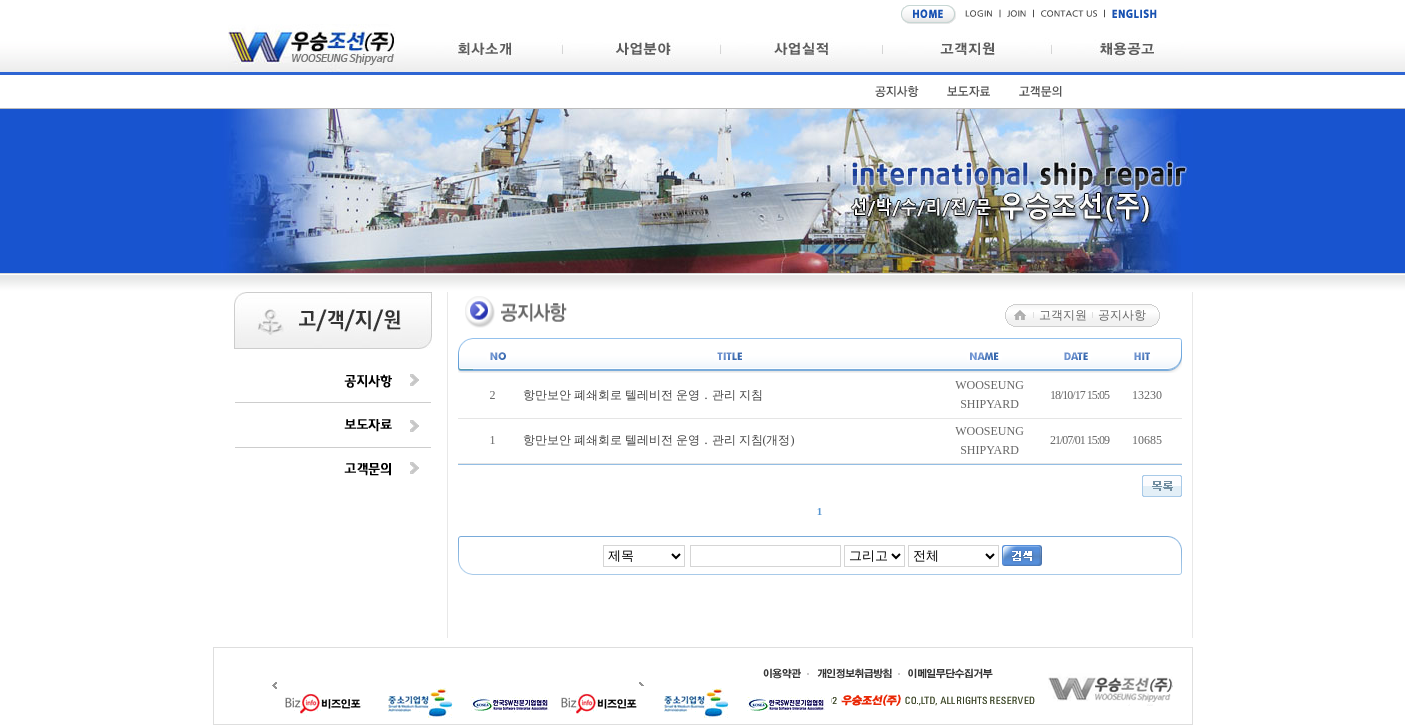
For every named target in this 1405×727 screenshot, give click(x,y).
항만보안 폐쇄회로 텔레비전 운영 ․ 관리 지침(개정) (659, 440)
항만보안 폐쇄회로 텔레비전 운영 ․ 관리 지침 (643, 395)
